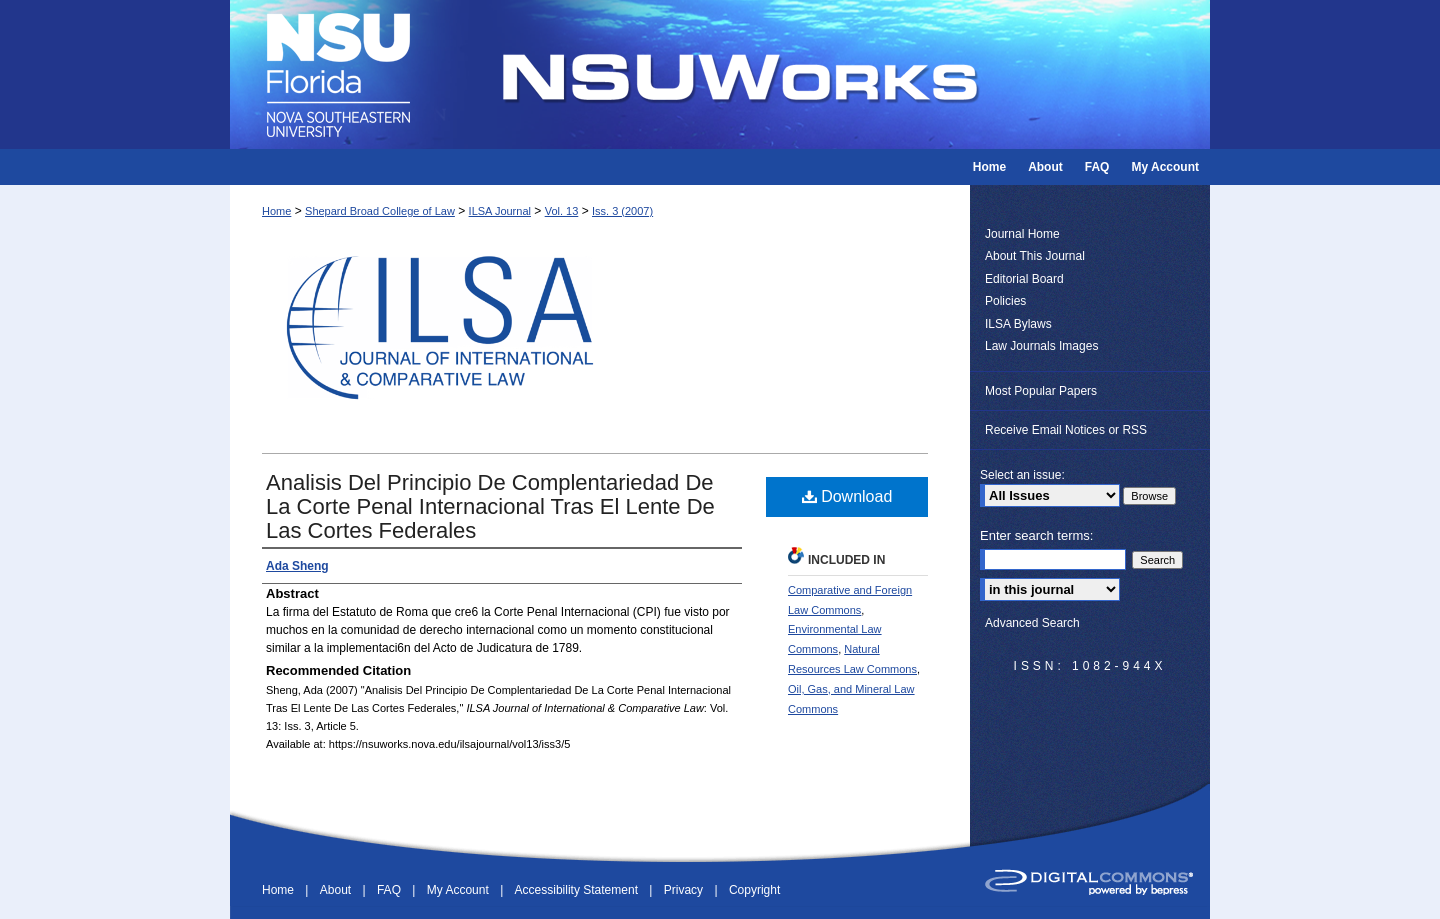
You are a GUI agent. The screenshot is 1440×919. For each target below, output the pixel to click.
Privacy (685, 890)
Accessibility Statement (578, 890)
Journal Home (1022, 234)
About (337, 890)
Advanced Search (1032, 623)
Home (276, 211)
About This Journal (1035, 256)
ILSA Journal (500, 211)
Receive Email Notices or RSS (1066, 430)
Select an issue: (1022, 475)
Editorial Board (1024, 279)
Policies (1005, 301)
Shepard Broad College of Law (380, 211)
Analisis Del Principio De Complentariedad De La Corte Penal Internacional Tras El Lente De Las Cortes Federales (490, 506)
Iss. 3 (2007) (622, 211)
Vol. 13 (562, 211)
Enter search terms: (1036, 535)
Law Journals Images (1041, 346)
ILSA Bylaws (1018, 324)
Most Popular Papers (1041, 391)
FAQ (390, 890)
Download (847, 496)
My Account (459, 890)
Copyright (754, 890)
